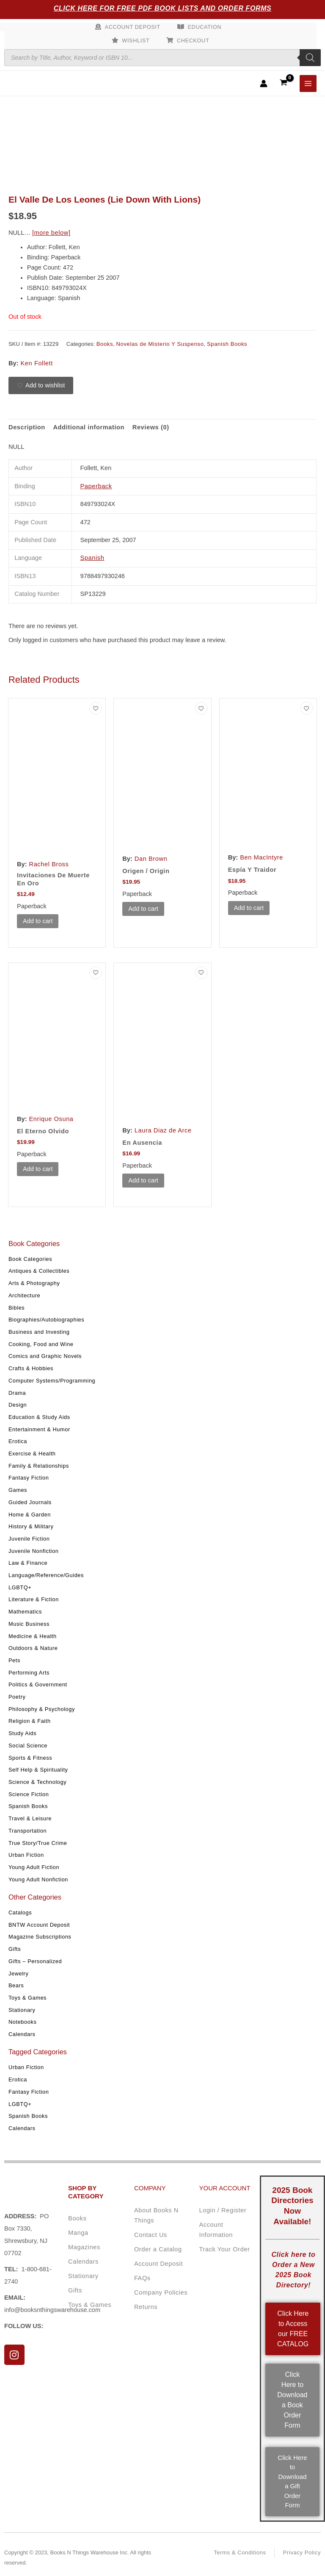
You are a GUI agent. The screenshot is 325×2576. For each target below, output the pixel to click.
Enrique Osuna (51, 1119)
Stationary (21, 2009)
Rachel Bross (49, 864)
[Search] (310, 57)
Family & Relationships (38, 1465)
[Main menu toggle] (308, 83)
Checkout (193, 40)
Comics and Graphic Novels (45, 1356)
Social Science (27, 1745)
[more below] (51, 232)
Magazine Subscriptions (40, 1936)
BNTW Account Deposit (39, 1924)
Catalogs (20, 1912)
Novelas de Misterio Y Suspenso (160, 344)
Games (17, 1490)
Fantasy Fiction (28, 1477)
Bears (16, 1985)
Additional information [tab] (88, 427)
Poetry (16, 1697)
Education (205, 27)
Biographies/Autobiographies (46, 1319)
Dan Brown (151, 858)
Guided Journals (30, 1502)
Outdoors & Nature (33, 1648)
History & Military (30, 1526)
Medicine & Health (32, 1636)
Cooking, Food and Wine (41, 1344)
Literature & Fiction (33, 1599)
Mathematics (25, 1611)
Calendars (22, 2034)
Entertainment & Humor (39, 1429)
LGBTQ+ (19, 1587)
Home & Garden (29, 1514)
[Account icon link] (263, 83)
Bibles (16, 1307)
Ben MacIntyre (261, 857)
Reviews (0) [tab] (150, 427)
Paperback (96, 486)
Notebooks (22, 2022)
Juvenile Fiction (29, 1539)
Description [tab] (26, 427)
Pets (14, 1660)
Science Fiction (28, 1794)
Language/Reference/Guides (46, 1575)
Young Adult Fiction (33, 1867)
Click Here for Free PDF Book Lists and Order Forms (163, 8)
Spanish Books (28, 1806)
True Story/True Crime (37, 1842)
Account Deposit (132, 27)
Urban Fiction (26, 1855)
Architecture (24, 1295)
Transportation (27, 1831)
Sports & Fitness (30, 1757)
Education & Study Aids (39, 1417)
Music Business (29, 1624)
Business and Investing (38, 1332)
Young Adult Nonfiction (38, 1879)
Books (104, 344)
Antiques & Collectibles (38, 1271)
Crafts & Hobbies (30, 1368)
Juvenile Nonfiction (33, 1550)
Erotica (17, 1441)
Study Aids (22, 1733)
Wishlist (135, 40)
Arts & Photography (34, 1283)
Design (17, 1405)
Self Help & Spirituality (38, 1769)
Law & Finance (27, 1563)
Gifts (14, 1949)
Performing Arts (29, 1672)
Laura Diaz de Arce (163, 1130)
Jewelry (18, 1973)
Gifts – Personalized (35, 1961)
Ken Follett (37, 363)
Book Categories (30, 1259)
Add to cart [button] (38, 921)
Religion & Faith (29, 1721)
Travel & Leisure (30, 1818)
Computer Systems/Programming (51, 1380)
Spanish (92, 557)
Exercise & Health (32, 1453)
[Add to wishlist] (40, 386)
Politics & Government (37, 1684)
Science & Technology (37, 1782)
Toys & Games (27, 1998)
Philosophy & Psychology (41, 1709)
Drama (17, 1392)
